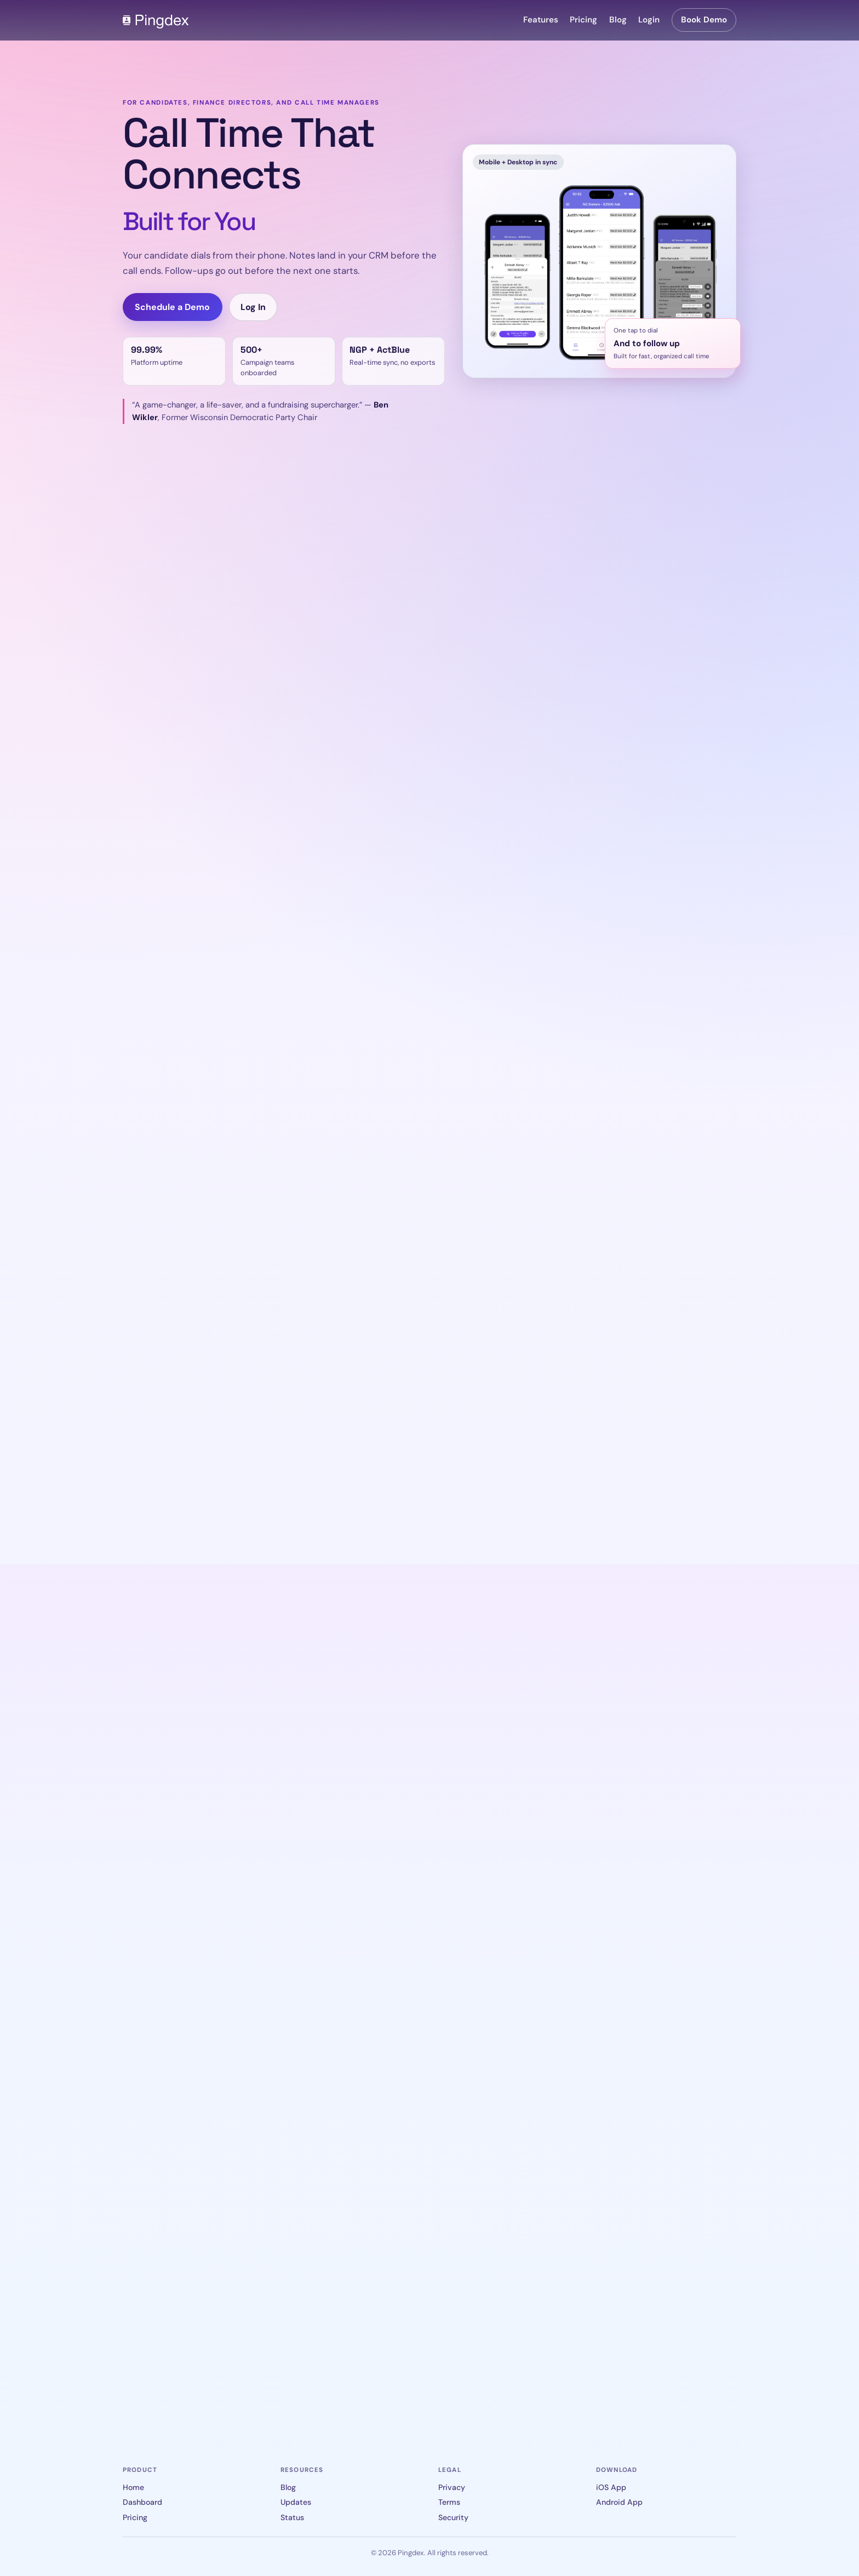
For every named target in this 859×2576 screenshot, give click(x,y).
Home (133, 2487)
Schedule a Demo (172, 307)
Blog (618, 19)
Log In (253, 307)
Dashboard (142, 2502)
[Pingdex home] (156, 19)
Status (292, 2517)
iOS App (611, 2487)
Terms (449, 2502)
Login (649, 19)
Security (453, 2517)
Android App (619, 2502)
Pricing (583, 19)
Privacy (451, 2487)
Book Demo (704, 19)
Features (540, 19)
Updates (295, 2502)
